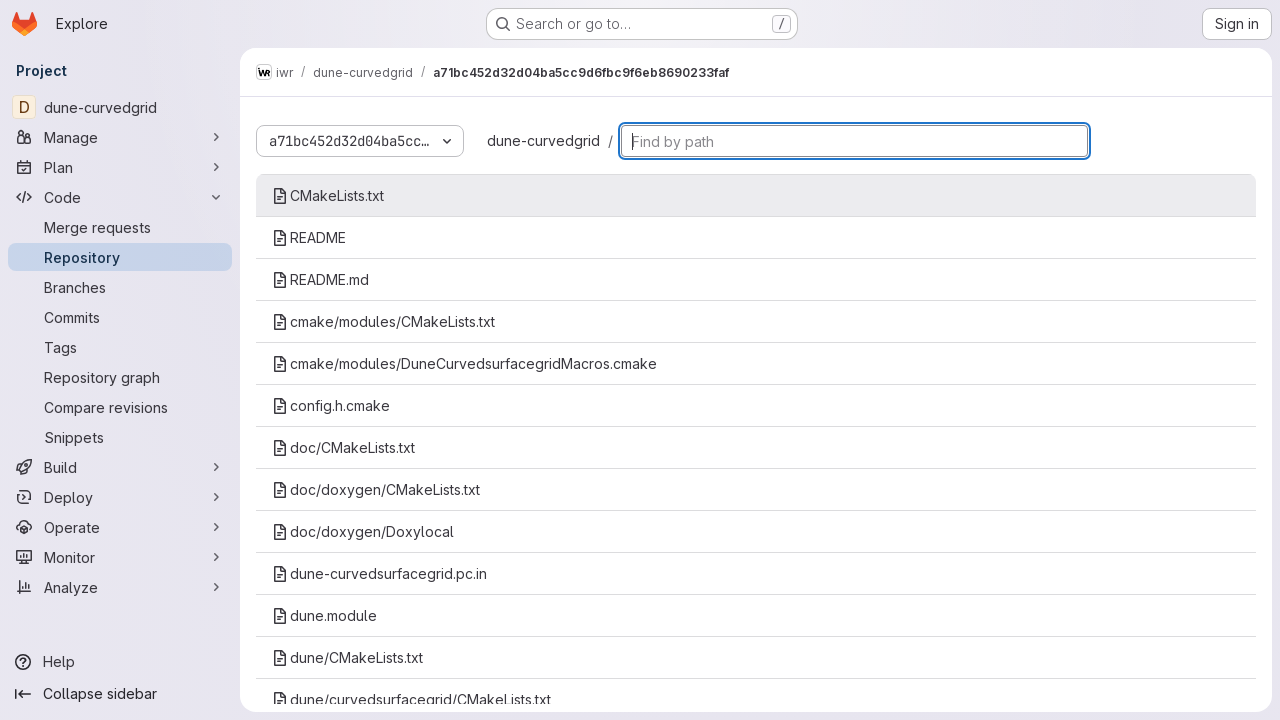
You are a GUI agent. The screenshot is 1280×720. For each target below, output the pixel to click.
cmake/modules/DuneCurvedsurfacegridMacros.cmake (464, 363)
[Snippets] (120, 437)
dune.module (324, 615)
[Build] (120, 467)
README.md (320, 279)
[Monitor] (120, 557)
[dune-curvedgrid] (120, 107)
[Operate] (120, 527)
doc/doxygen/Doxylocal (363, 531)
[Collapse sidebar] (120, 694)
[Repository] (120, 257)
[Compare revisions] (120, 407)
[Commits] (120, 317)
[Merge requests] (120, 227)
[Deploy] (120, 497)
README (309, 237)
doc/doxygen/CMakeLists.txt (376, 489)
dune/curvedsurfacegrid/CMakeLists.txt (411, 699)
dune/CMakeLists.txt (347, 657)
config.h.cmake (331, 405)
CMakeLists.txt (328, 195)
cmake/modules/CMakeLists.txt (383, 321)
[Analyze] (120, 587)
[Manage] (120, 137)
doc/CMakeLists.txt (343, 447)
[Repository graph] (120, 377)
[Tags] (120, 347)
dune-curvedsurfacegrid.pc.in (379, 573)
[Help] (120, 662)
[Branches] (120, 287)
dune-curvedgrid (543, 140)
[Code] (120, 197)
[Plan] (120, 167)
